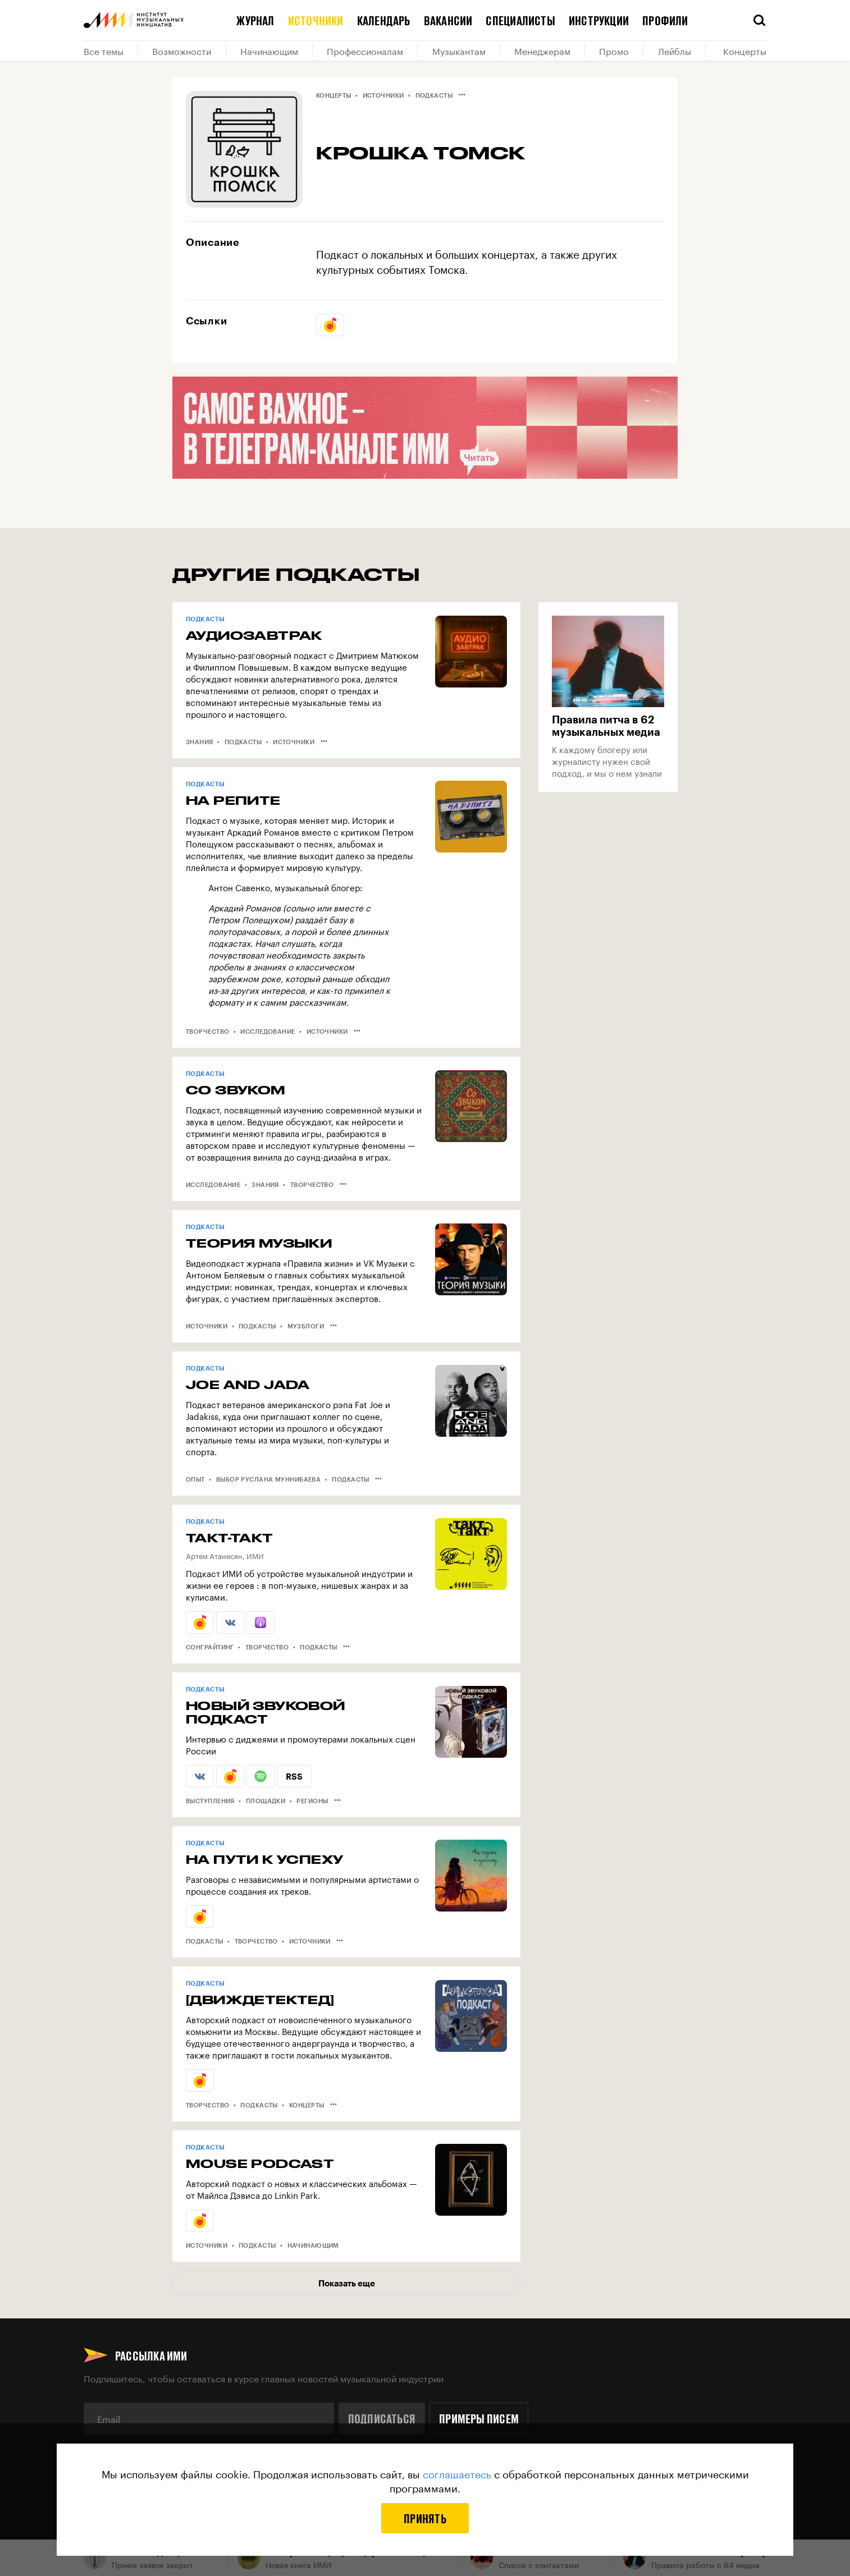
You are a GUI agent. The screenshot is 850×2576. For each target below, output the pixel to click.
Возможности (181, 50)
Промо (614, 50)
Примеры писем (479, 2418)
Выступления (210, 1801)
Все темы (104, 50)
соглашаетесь (457, 2473)
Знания (199, 742)
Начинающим (269, 50)
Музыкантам (459, 50)
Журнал (255, 20)
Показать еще (346, 2283)
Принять (425, 2518)
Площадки (266, 1801)
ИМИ (255, 1555)
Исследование (267, 1031)
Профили (665, 20)
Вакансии (448, 20)
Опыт (195, 1479)
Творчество (207, 1031)
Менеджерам (542, 50)
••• (462, 94)
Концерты (744, 50)
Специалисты (520, 20)
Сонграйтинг (210, 1647)
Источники (316, 20)
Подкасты (434, 95)
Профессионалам (365, 50)
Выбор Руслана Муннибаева (268, 1479)
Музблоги (306, 1326)
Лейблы (674, 50)
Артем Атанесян (214, 1555)
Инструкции (599, 20)
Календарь (383, 20)
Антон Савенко (239, 886)
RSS (294, 1776)
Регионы (312, 1801)
